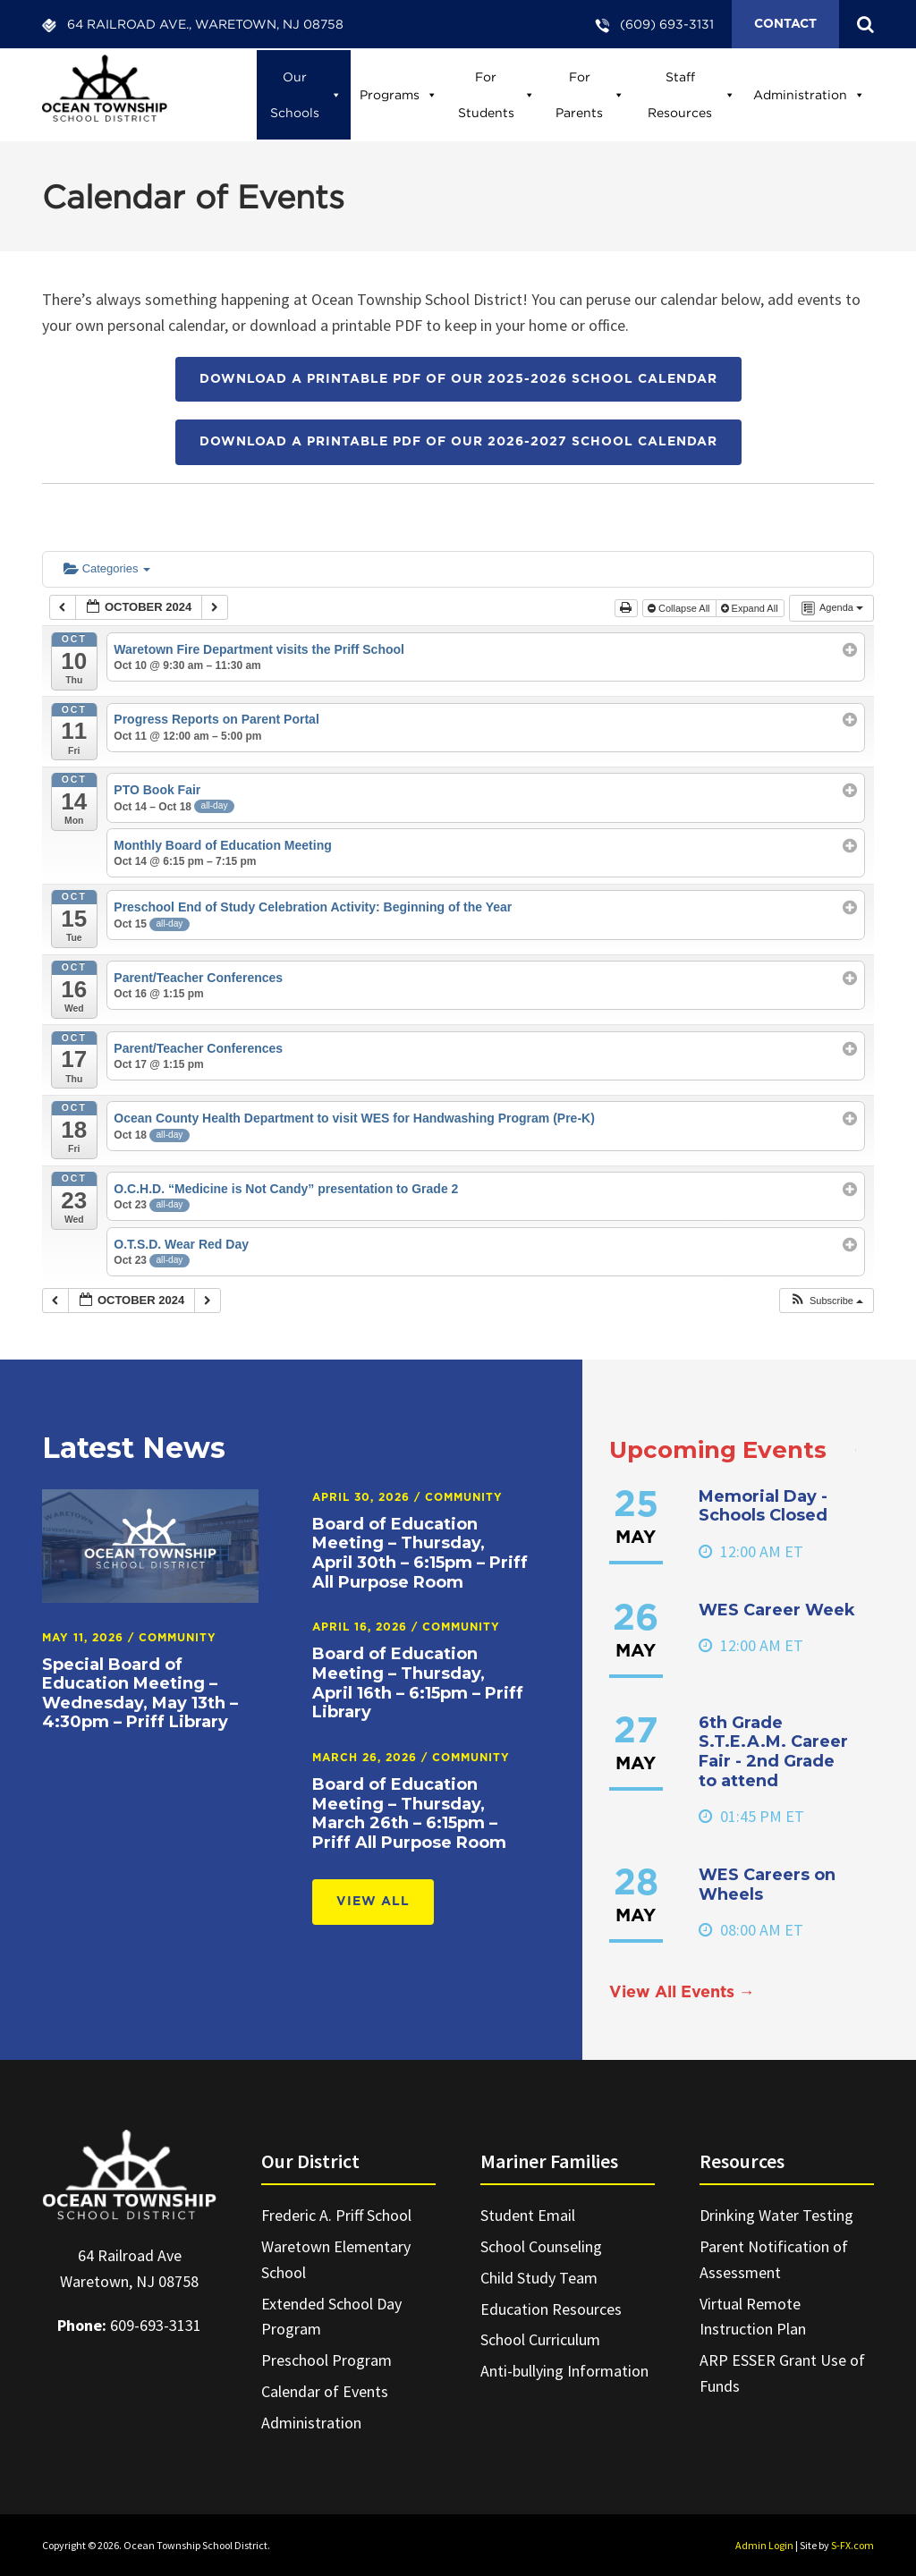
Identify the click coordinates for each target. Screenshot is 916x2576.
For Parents (590, 94)
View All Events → (682, 1993)
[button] (826, 1301)
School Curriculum (540, 2339)
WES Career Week (777, 1610)
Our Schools (306, 94)
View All (373, 1901)
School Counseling (541, 2246)
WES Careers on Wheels (767, 1884)
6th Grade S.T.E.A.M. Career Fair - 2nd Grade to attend (773, 1752)
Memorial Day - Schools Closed (763, 1506)
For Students (496, 94)
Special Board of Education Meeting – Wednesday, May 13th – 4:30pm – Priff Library (140, 1694)
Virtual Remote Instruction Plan (753, 2316)
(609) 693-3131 (667, 23)
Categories (107, 568)
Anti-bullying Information (564, 2370)
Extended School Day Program (331, 2316)
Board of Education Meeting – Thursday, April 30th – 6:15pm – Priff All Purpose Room (420, 1553)
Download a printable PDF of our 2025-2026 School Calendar (458, 379)
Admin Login (764, 2545)
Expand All (751, 608)
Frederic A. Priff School (336, 2215)
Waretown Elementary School (336, 2259)
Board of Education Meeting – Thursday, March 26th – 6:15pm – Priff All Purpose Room (409, 1813)
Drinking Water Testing (776, 2215)
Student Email (527, 2215)
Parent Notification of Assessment (774, 2259)
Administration (809, 95)
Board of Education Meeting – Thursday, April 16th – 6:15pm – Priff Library (417, 1683)
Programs (398, 95)
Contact (785, 24)
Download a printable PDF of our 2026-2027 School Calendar (458, 442)
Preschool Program (326, 2360)
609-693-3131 (155, 2325)
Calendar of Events (324, 2391)
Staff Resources (691, 94)
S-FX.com (852, 2545)
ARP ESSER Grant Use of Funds (782, 2373)
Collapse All (680, 608)
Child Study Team (539, 2277)
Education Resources (551, 2309)
